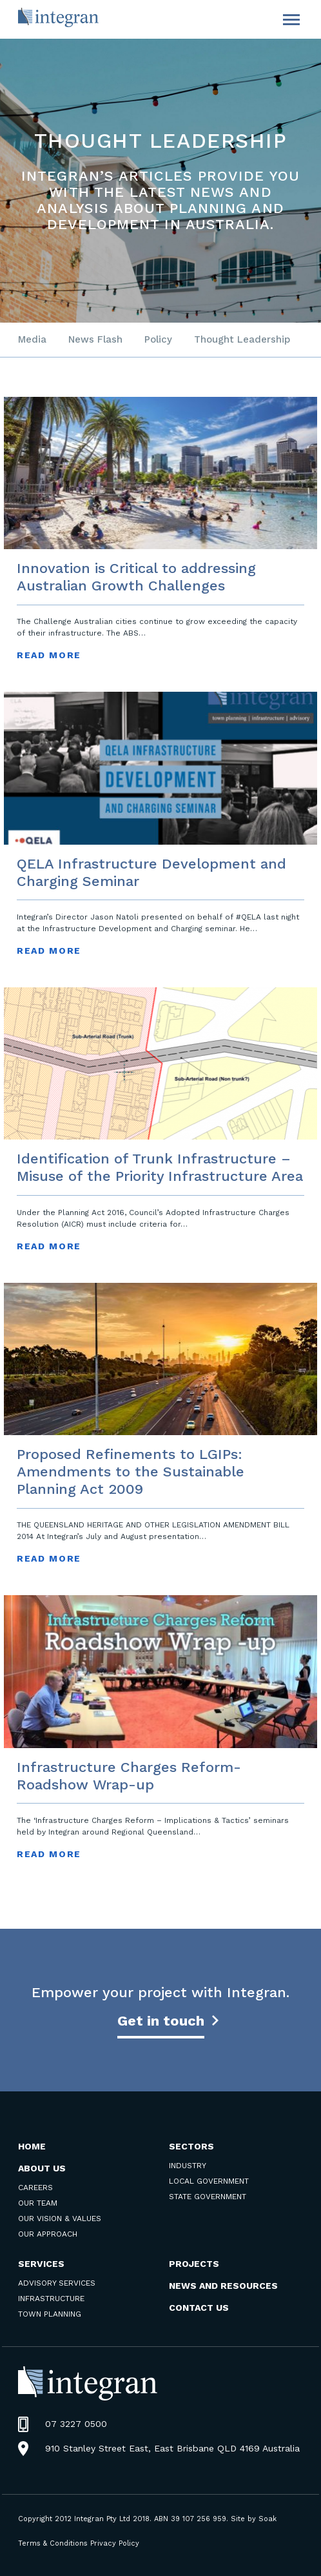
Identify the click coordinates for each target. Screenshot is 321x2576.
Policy (158, 339)
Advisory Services (56, 2283)
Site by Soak (254, 2519)
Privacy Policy (114, 2543)
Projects (194, 2264)
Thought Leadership (242, 339)
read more (49, 655)
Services (41, 2264)
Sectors (191, 2146)
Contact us (199, 2307)
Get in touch (160, 2021)
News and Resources (223, 2285)
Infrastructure (51, 2298)
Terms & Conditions (53, 2543)
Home (32, 2146)
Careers (35, 2187)
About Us (42, 2168)
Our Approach (47, 2234)
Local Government (209, 2181)
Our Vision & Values (59, 2218)
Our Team (37, 2203)
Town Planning (49, 2314)
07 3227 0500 (76, 2424)
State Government (207, 2196)
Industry (187, 2165)
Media (32, 339)
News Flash (95, 339)
